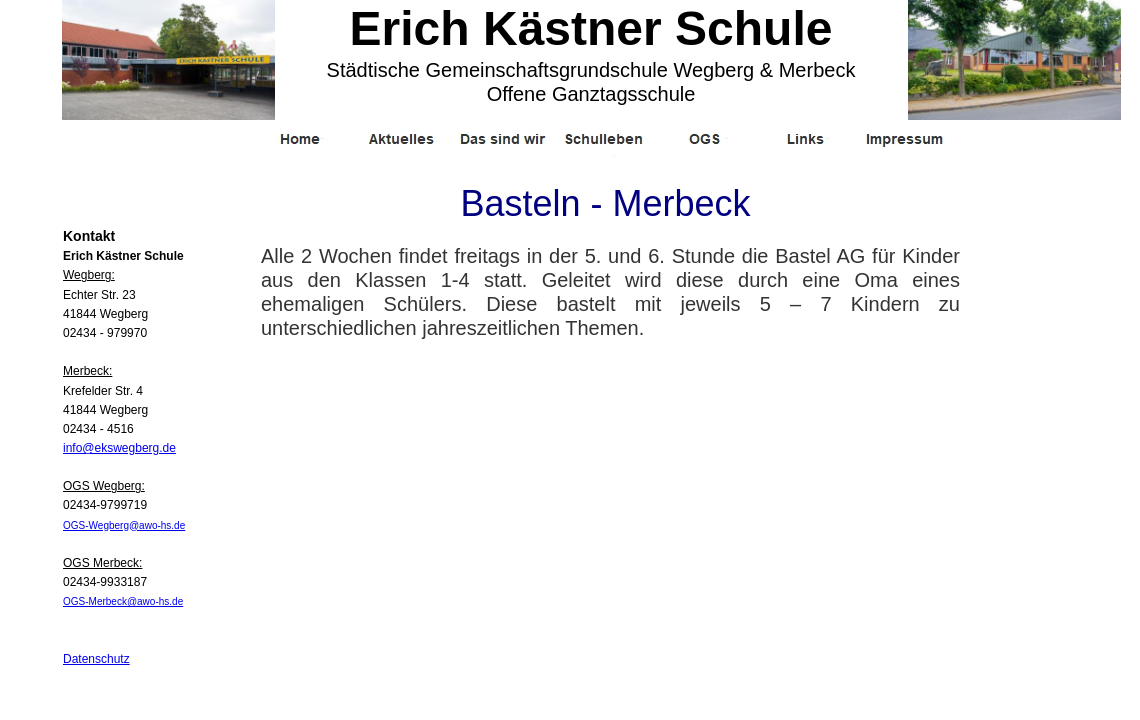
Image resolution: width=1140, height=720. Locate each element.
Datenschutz (96, 659)
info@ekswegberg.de (119, 448)
